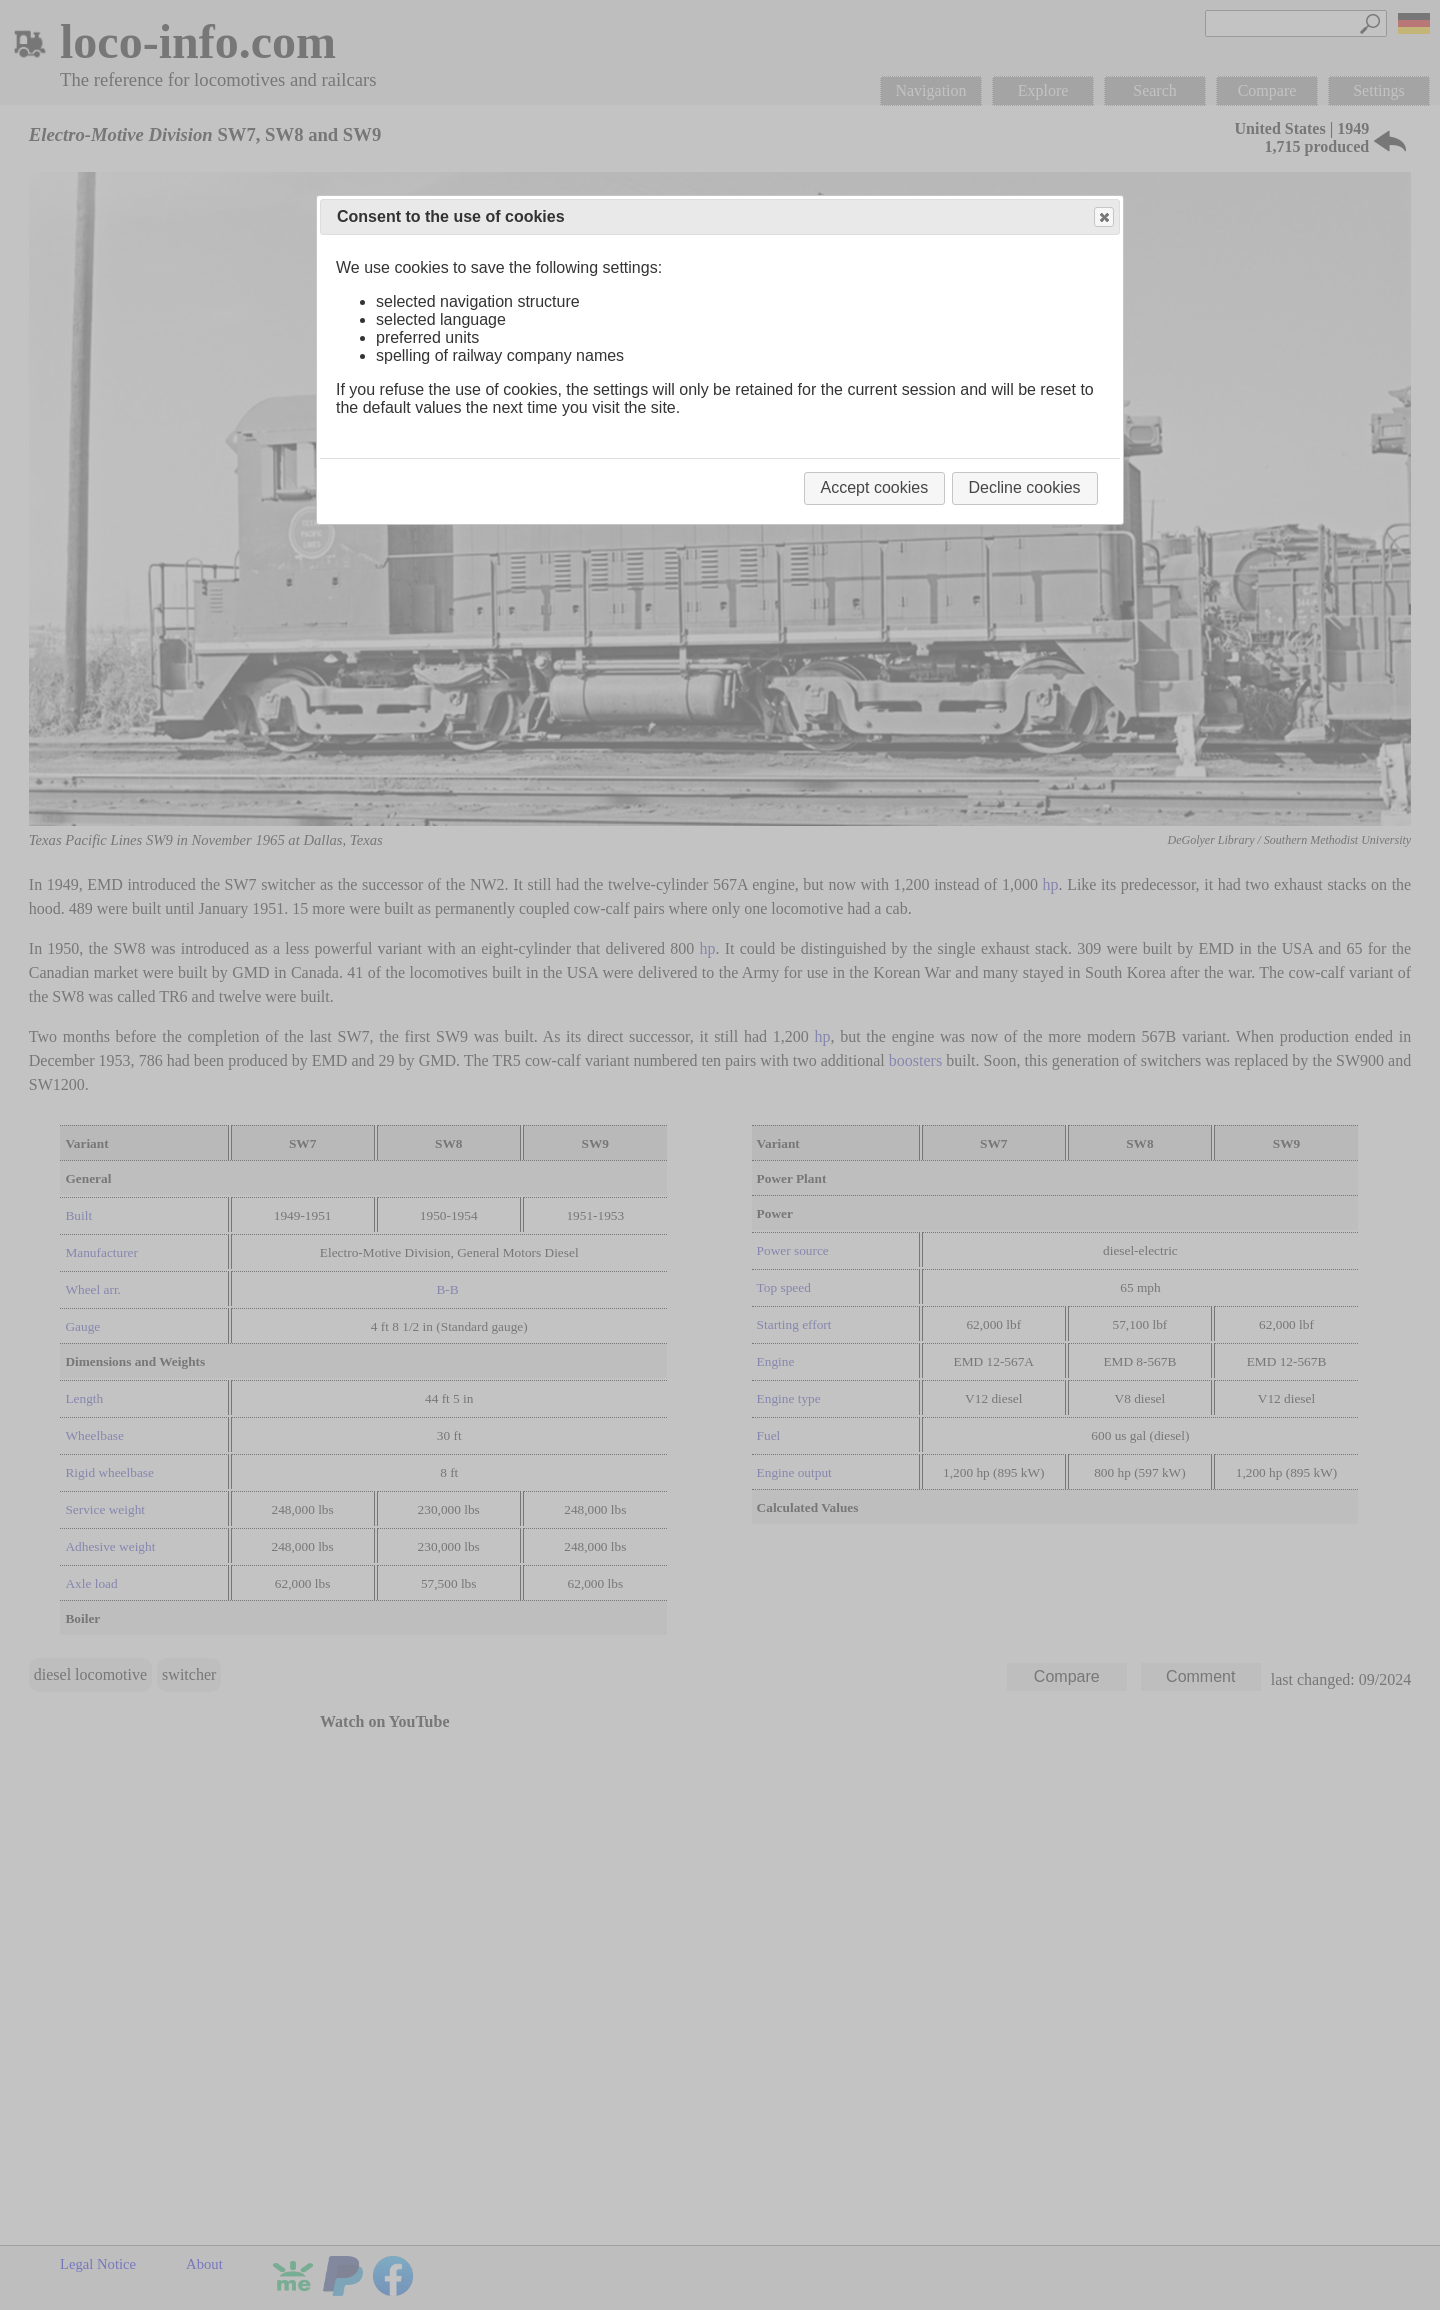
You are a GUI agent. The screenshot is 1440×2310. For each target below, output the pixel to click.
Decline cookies (1025, 487)
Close (1103, 217)
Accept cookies (875, 487)
